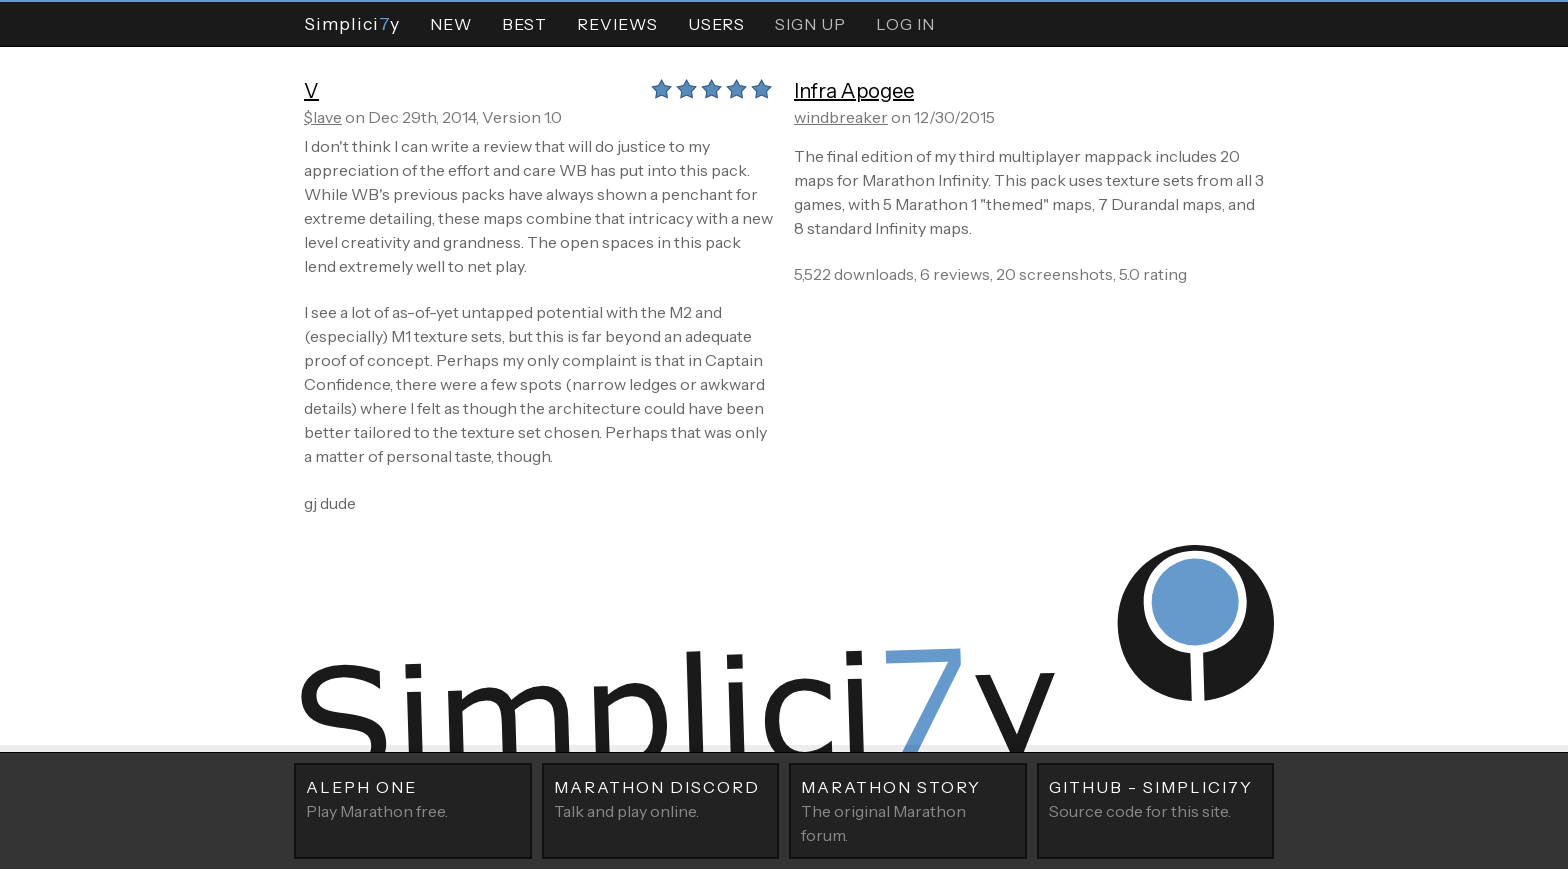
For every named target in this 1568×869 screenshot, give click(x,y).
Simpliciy (352, 23)
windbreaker (841, 117)
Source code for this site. (1156, 798)
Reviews (617, 24)
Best (524, 24)
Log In (905, 24)
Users (716, 24)
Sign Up (810, 24)
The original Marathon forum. (908, 810)
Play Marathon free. (413, 798)
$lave (323, 117)
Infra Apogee (854, 91)
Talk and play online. (661, 798)
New (451, 24)
